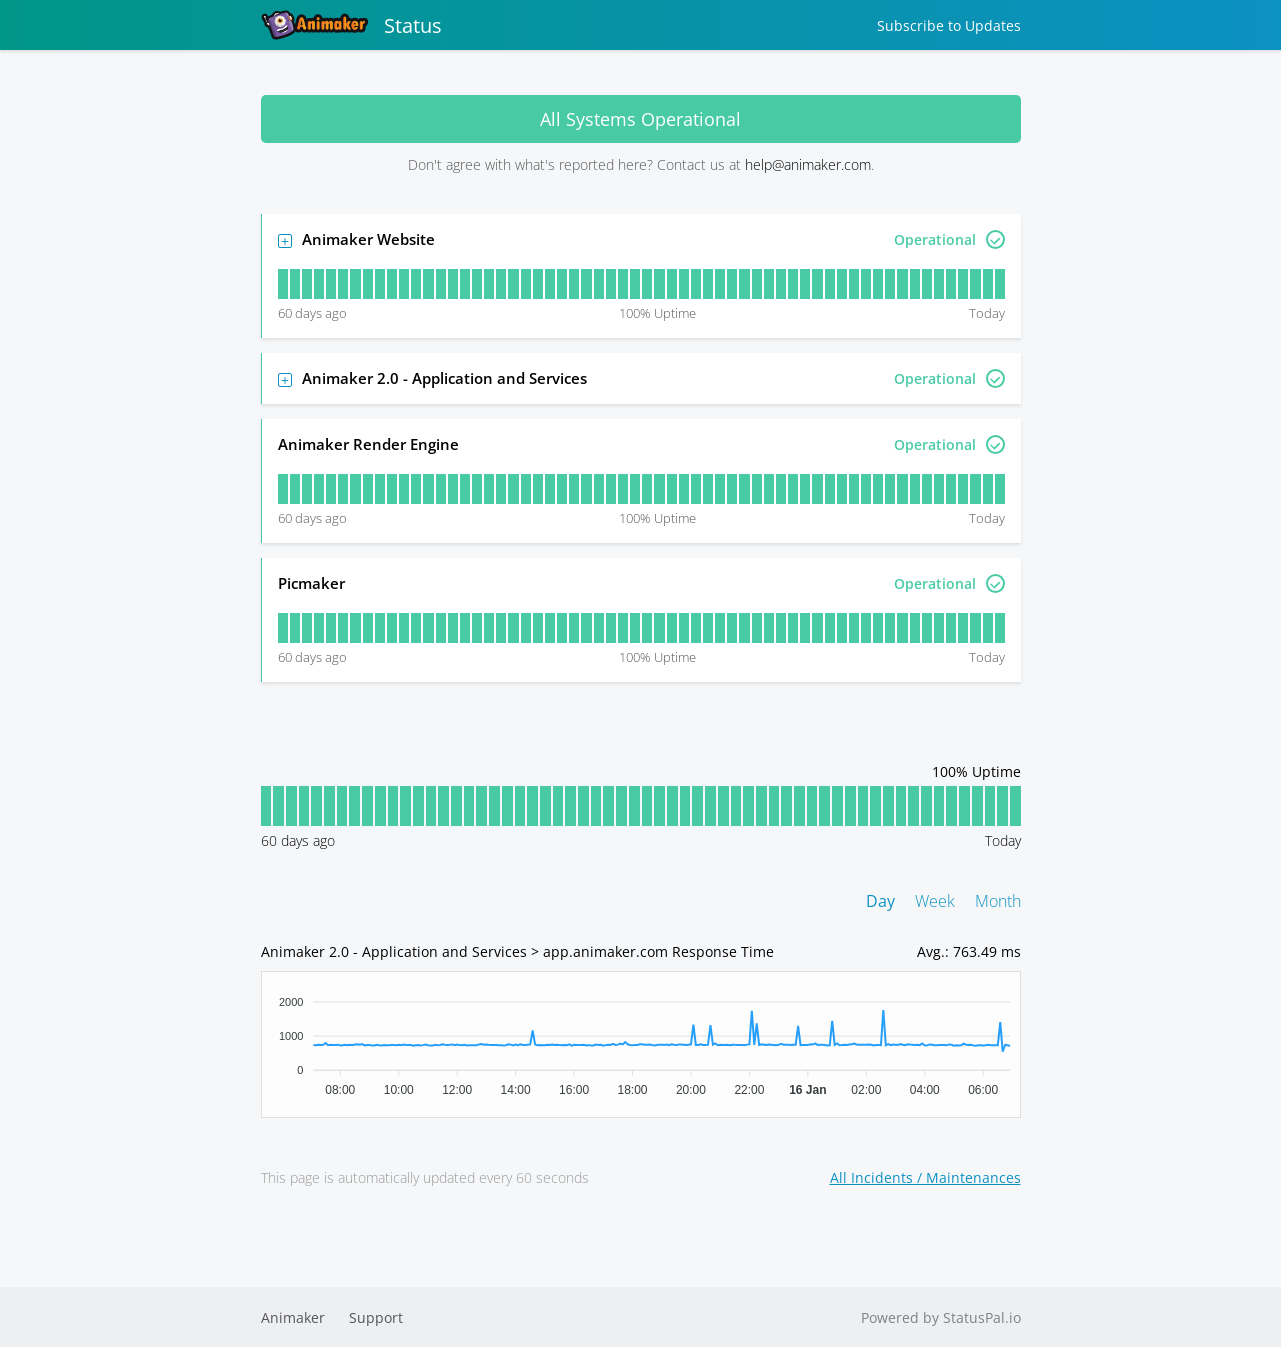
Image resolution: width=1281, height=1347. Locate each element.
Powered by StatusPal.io (941, 1317)
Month (998, 901)
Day (880, 901)
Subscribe (949, 25)
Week (935, 901)
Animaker (293, 1317)
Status (351, 25)
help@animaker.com (808, 164)
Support (376, 1317)
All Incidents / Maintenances (925, 1177)
